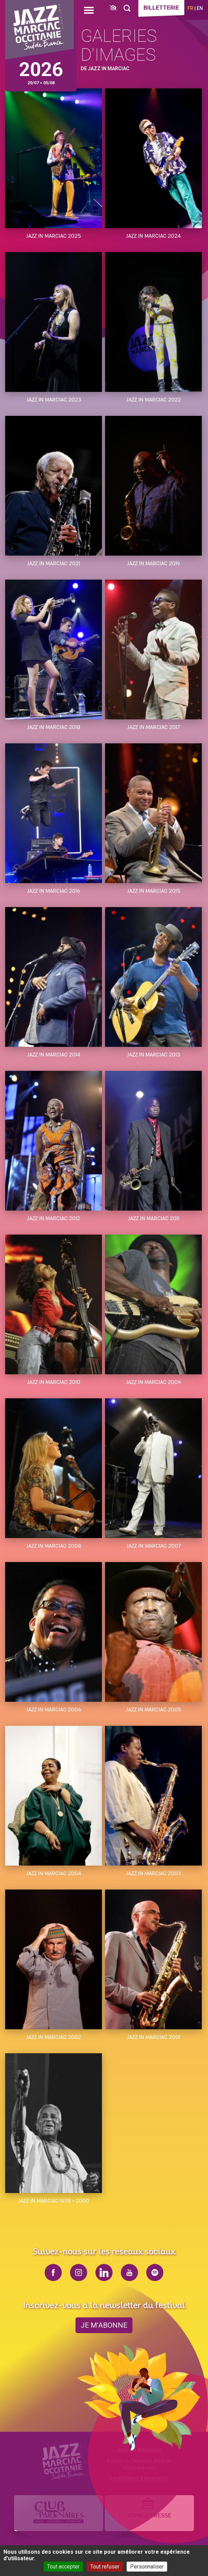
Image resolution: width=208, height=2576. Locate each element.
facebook (53, 2272)
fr (190, 8)
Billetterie (161, 7)
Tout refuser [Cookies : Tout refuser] (104, 2566)
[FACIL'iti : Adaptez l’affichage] (113, 8)
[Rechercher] (127, 8)
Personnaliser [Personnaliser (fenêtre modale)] (147, 2566)
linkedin (104, 2272)
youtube (129, 2272)
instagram (78, 2272)
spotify (154, 2272)
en (200, 8)
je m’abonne (104, 2325)
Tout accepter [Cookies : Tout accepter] (63, 2566)
